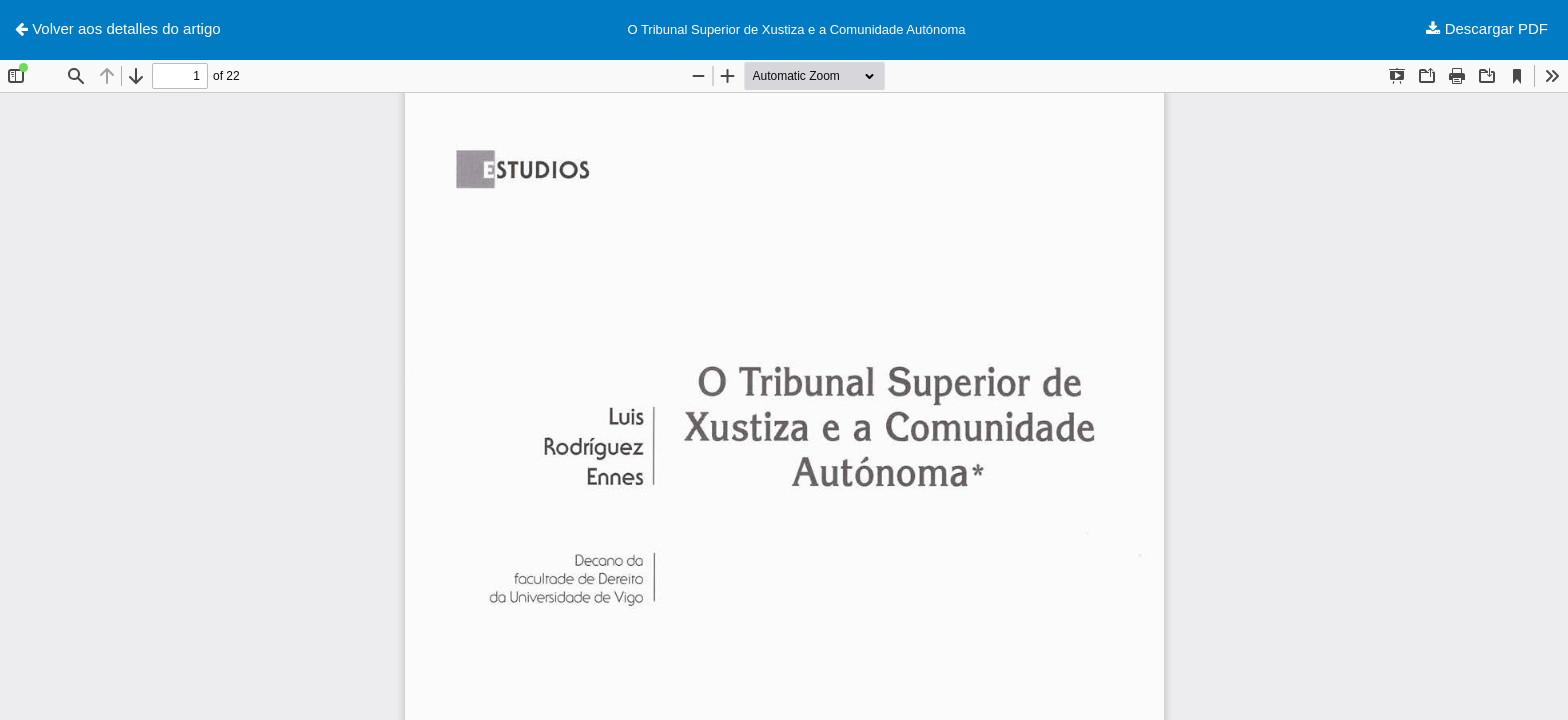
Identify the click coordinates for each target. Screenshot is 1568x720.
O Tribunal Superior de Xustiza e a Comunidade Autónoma (796, 29)
